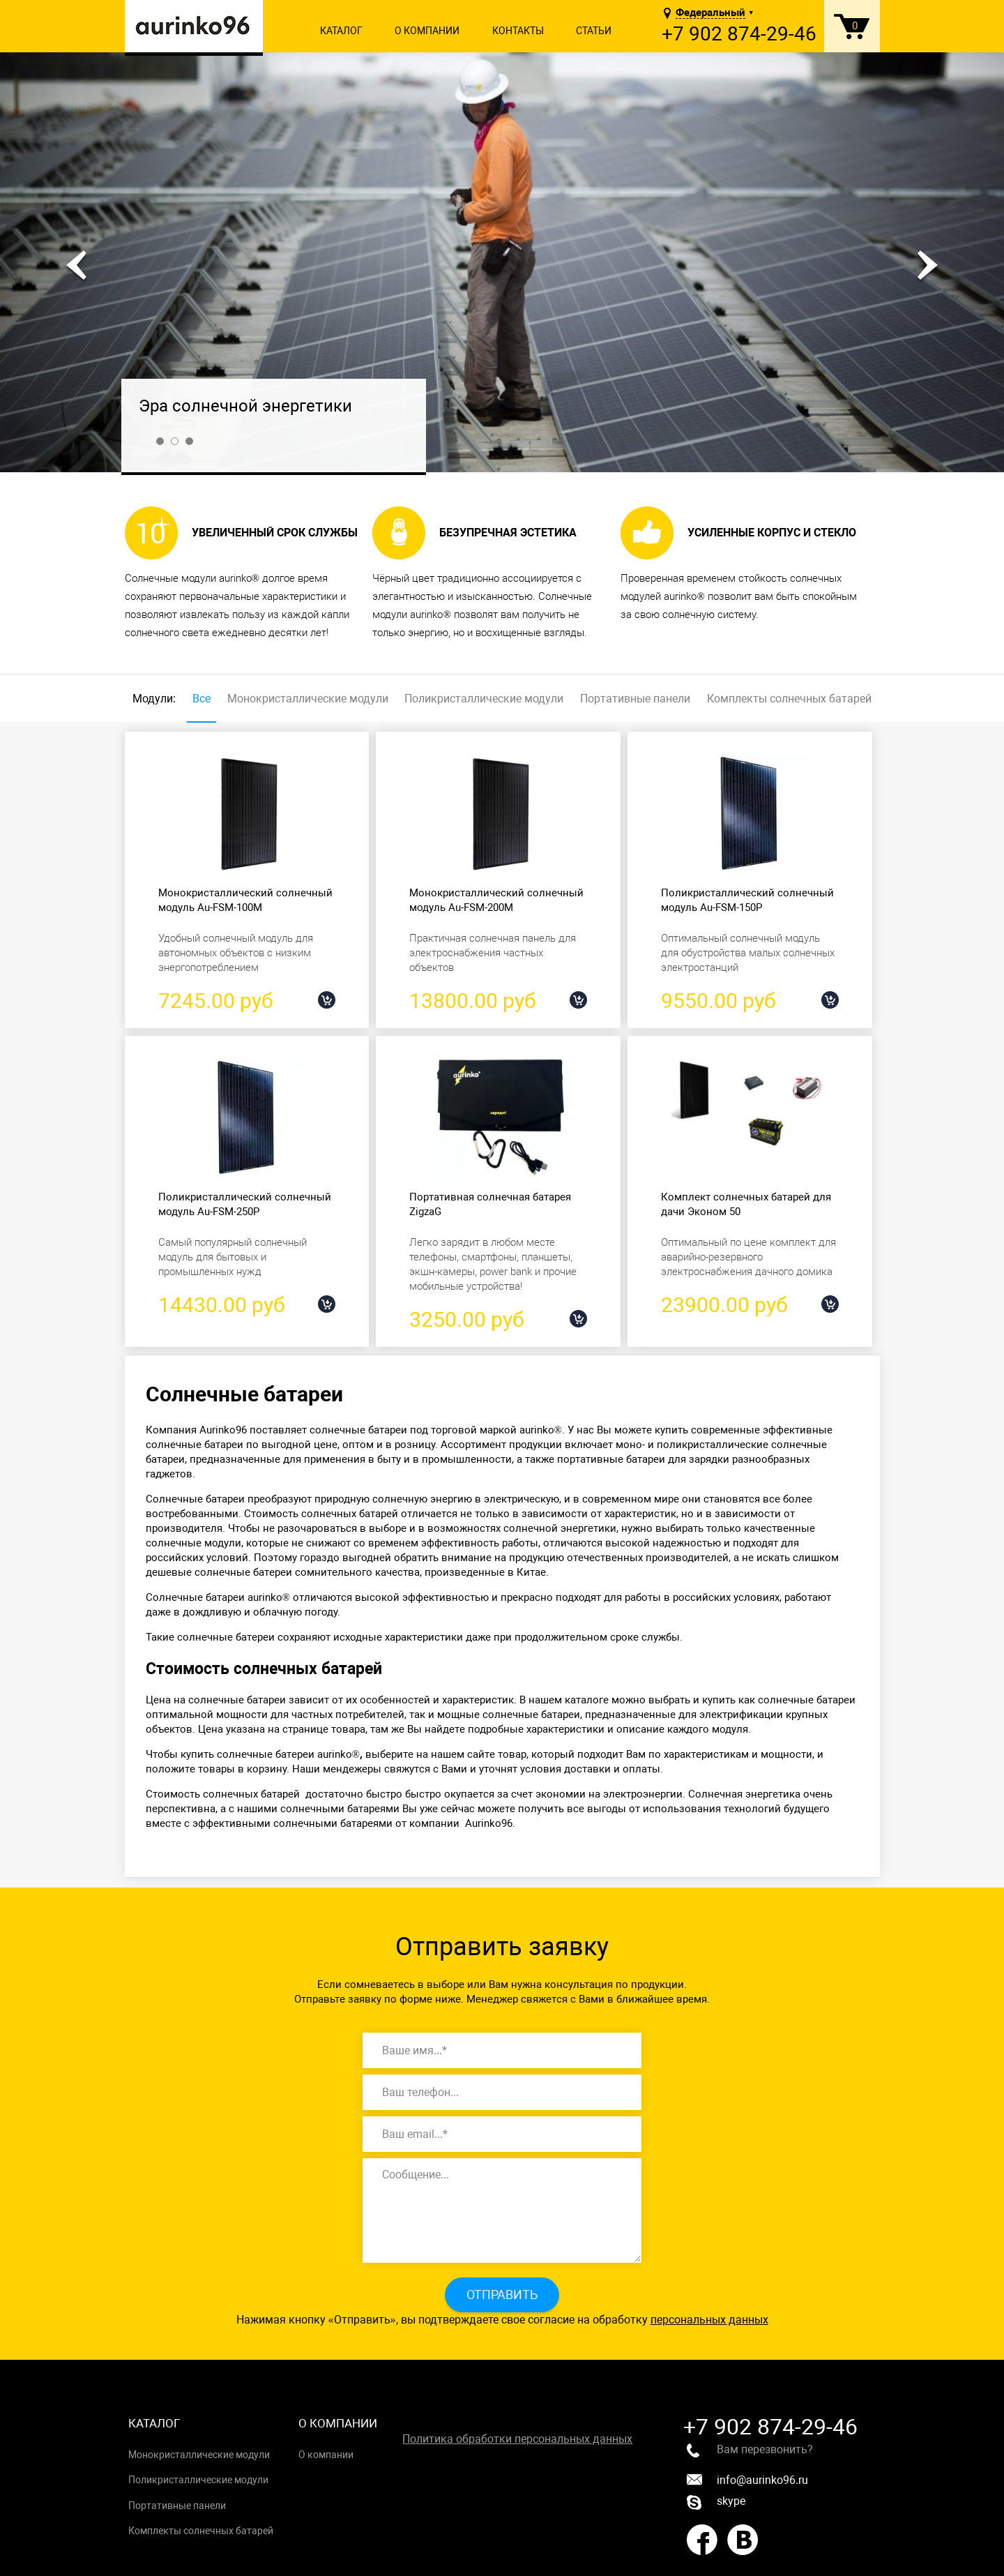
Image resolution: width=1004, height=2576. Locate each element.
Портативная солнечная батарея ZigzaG (490, 1204)
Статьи (593, 30)
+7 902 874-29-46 (739, 33)
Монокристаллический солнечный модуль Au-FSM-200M (496, 900)
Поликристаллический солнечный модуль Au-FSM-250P (244, 1204)
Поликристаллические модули (483, 698)
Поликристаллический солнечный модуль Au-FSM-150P (747, 900)
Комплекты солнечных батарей (789, 698)
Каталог (341, 30)
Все (201, 698)
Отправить (502, 2294)
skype (716, 2501)
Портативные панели (635, 698)
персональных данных (709, 2319)
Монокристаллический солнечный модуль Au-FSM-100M (245, 900)
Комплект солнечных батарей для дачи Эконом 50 (746, 1204)
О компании (427, 30)
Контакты (518, 30)
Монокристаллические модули (307, 698)
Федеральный (710, 13)
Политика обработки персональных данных (517, 2439)
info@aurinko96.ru (747, 2480)
